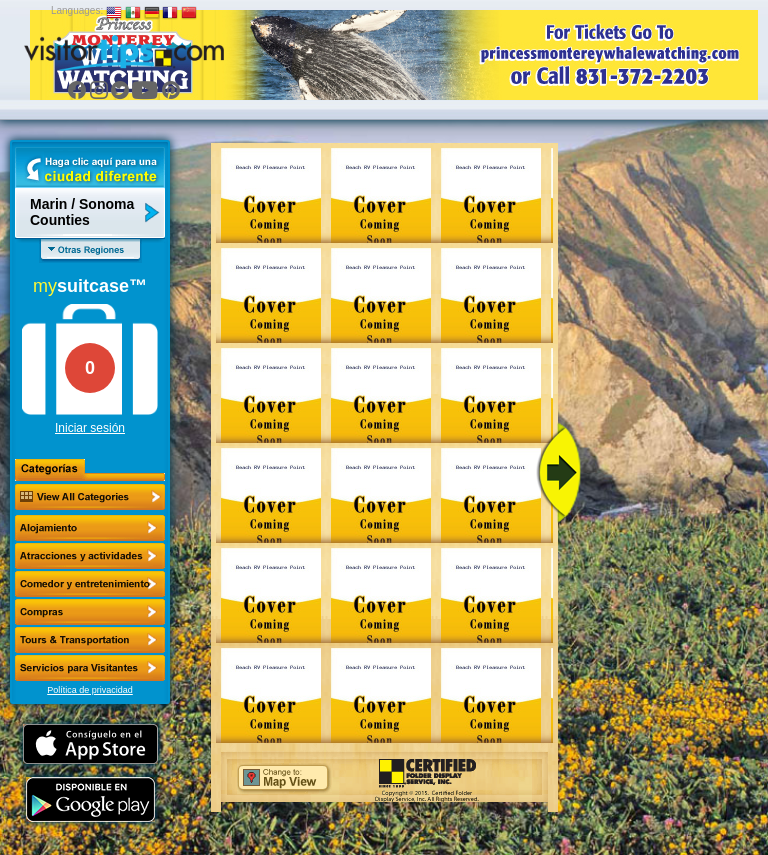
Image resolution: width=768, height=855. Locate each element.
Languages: (77, 10)
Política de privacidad (90, 690)
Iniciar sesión (90, 428)
